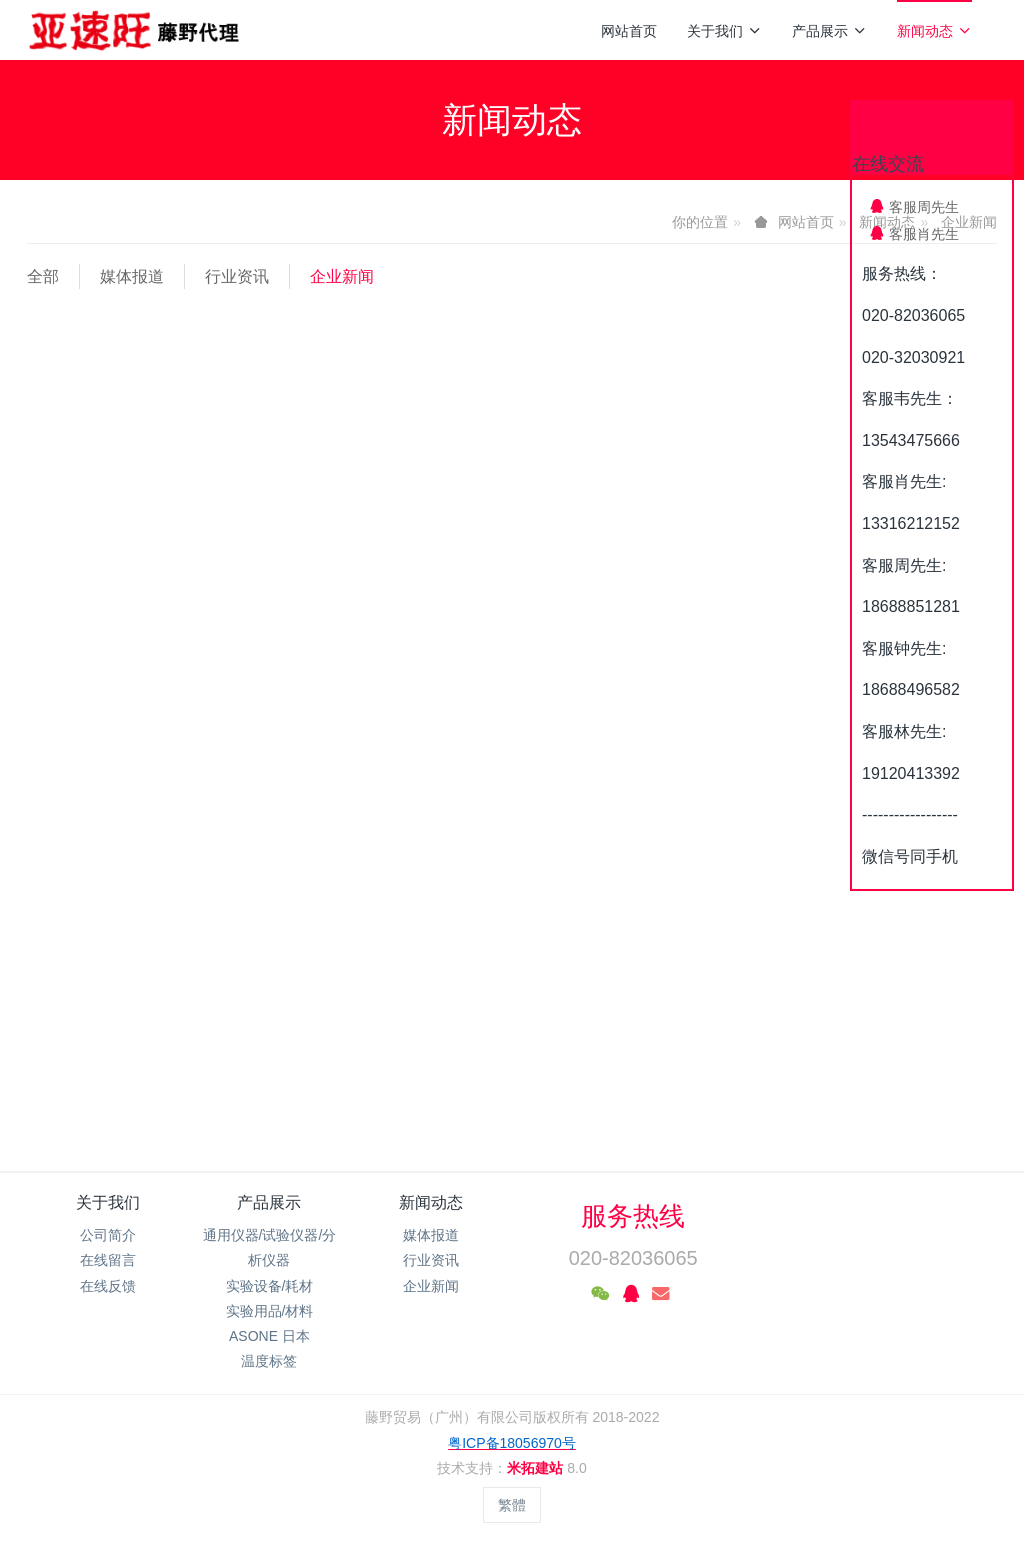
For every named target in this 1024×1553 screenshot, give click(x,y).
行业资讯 (237, 276)
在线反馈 (108, 1286)
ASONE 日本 (269, 1336)
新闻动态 (934, 31)
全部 (43, 276)
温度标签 (269, 1361)
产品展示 (829, 31)
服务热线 (633, 1216)
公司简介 (108, 1235)
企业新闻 (342, 276)
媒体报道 (132, 276)
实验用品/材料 (270, 1311)
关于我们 (724, 31)
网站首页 (629, 31)
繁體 (512, 1505)
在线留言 (108, 1260)
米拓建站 (537, 1468)
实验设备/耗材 (270, 1286)
